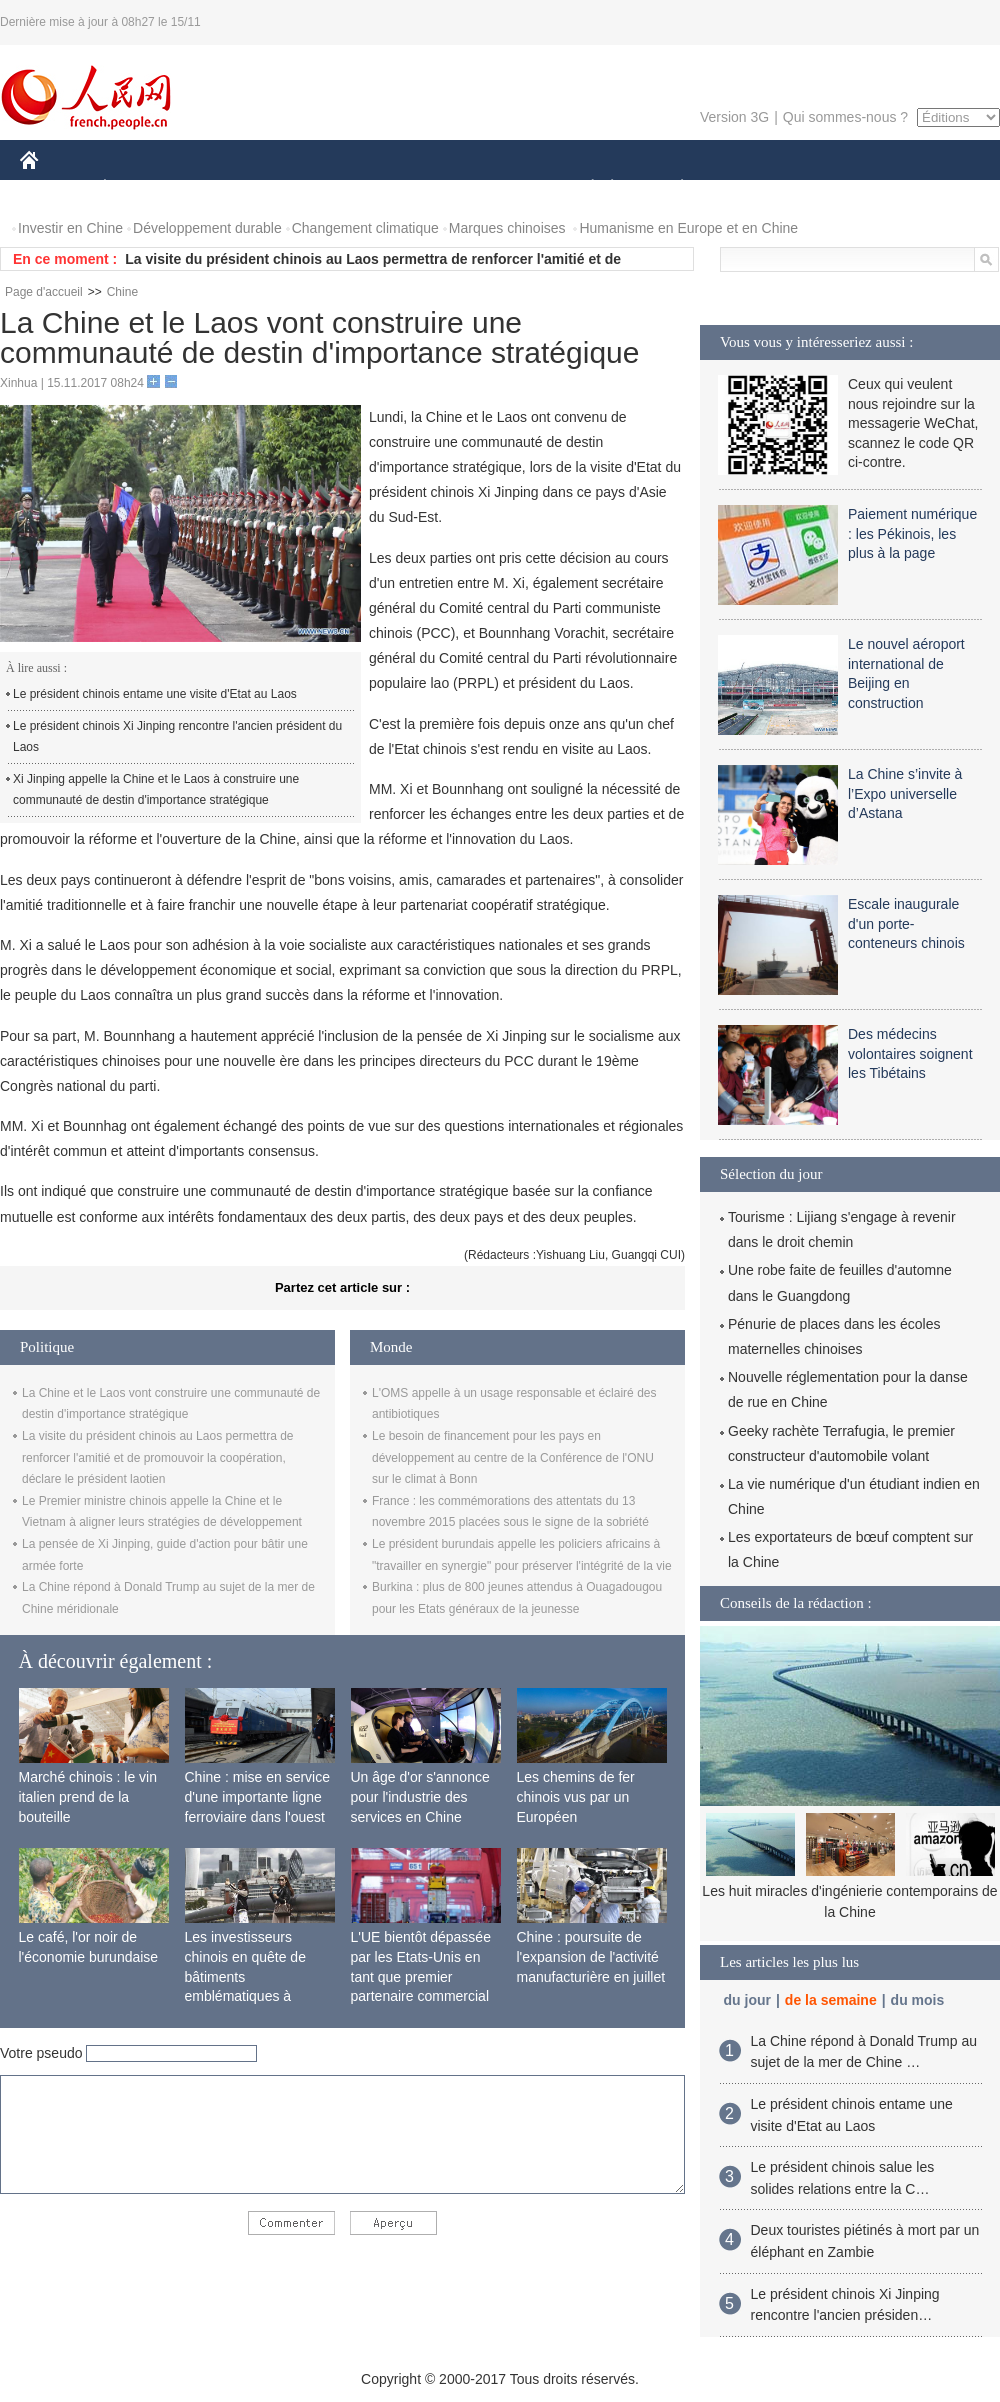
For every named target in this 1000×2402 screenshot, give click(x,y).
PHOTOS (929, 188)
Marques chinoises (507, 228)
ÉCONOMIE (141, 188)
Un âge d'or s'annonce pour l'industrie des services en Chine (420, 1796)
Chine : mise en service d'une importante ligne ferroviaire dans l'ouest (258, 1796)
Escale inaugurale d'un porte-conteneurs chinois (906, 923)
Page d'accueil (44, 292)
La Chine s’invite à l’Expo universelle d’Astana (905, 793)
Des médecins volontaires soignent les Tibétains (910, 1053)
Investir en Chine (70, 228)
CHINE (54, 188)
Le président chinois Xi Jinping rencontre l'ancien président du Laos (177, 737)
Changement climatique (365, 228)
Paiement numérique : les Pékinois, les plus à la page (912, 533)
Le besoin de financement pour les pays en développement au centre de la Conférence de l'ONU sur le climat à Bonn (513, 1457)
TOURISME (837, 188)
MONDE (232, 188)
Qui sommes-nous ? (845, 117)
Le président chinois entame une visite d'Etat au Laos (155, 694)
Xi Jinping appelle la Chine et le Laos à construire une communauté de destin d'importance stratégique (156, 790)
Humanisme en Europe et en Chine (688, 228)
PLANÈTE (671, 188)
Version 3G (734, 117)
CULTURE (494, 188)
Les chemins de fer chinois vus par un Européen (576, 1796)
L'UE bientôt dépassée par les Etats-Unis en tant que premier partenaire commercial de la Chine (421, 1976)
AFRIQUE (316, 188)
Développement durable (207, 228)
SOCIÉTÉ (583, 188)
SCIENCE (404, 188)
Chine (122, 292)
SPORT (751, 188)
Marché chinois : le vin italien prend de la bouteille (88, 1796)
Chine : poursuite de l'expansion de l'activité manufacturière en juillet (591, 1956)
